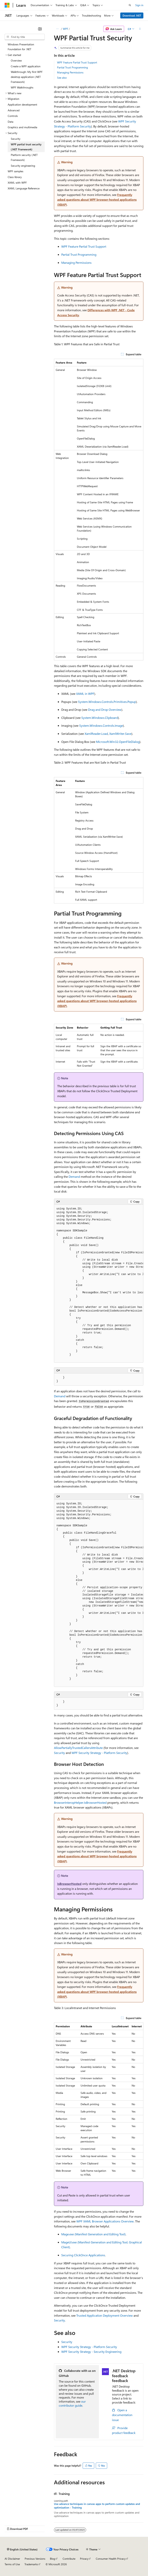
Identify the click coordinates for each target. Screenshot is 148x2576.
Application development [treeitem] (22, 104)
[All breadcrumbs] (57, 29)
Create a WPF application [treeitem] (25, 66)
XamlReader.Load (96, 734)
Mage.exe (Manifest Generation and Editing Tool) (93, 2234)
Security (59, 1753)
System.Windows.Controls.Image (101, 725)
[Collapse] (40, 28)
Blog (52, 2558)
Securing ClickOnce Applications (83, 2255)
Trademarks (31, 2564)
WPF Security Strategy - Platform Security (99, 1753)
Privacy (84, 2558)
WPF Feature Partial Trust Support (77, 62)
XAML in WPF (85, 694)
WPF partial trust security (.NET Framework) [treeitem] (26, 146)
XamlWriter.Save (120, 734)
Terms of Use (12, 2564)
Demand (74, 1176)
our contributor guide (72, 2403)
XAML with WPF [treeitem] (17, 182)
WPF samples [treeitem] (15, 171)
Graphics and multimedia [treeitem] (22, 127)
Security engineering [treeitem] (23, 165)
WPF (65, 29)
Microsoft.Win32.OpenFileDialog (118, 742)
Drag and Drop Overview (104, 709)
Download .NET (132, 15)
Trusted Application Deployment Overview (104, 2315)
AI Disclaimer (12, 2558)
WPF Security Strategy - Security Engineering (91, 2352)
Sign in (139, 5)
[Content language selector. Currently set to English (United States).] (22, 2549)
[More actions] (140, 29)
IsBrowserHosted (69, 1884)
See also (62, 77)
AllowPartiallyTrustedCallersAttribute (78, 1748)
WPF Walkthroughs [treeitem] (22, 87)
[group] (98, 1284)
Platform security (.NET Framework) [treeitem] (24, 157)
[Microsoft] (7, 5)
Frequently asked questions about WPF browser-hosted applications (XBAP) (97, 199)
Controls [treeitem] (13, 116)
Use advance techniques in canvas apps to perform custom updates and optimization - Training (97, 2505)
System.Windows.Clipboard (99, 718)
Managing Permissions (70, 72)
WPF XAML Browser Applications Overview (105, 2221)
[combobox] (25, 37)
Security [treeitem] (15, 139)
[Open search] (130, 5)
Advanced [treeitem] (13, 110)
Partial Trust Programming (72, 67)
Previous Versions (35, 2558)
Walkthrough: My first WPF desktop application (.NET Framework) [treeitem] (27, 76)
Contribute (69, 2558)
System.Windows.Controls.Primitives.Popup (107, 702)
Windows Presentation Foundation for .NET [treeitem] (21, 46)
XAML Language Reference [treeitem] (24, 188)
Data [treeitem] (10, 121)
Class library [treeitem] (15, 177)
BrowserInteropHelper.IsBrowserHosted (80, 1802)
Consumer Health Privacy (111, 2558)
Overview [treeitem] (16, 60)
